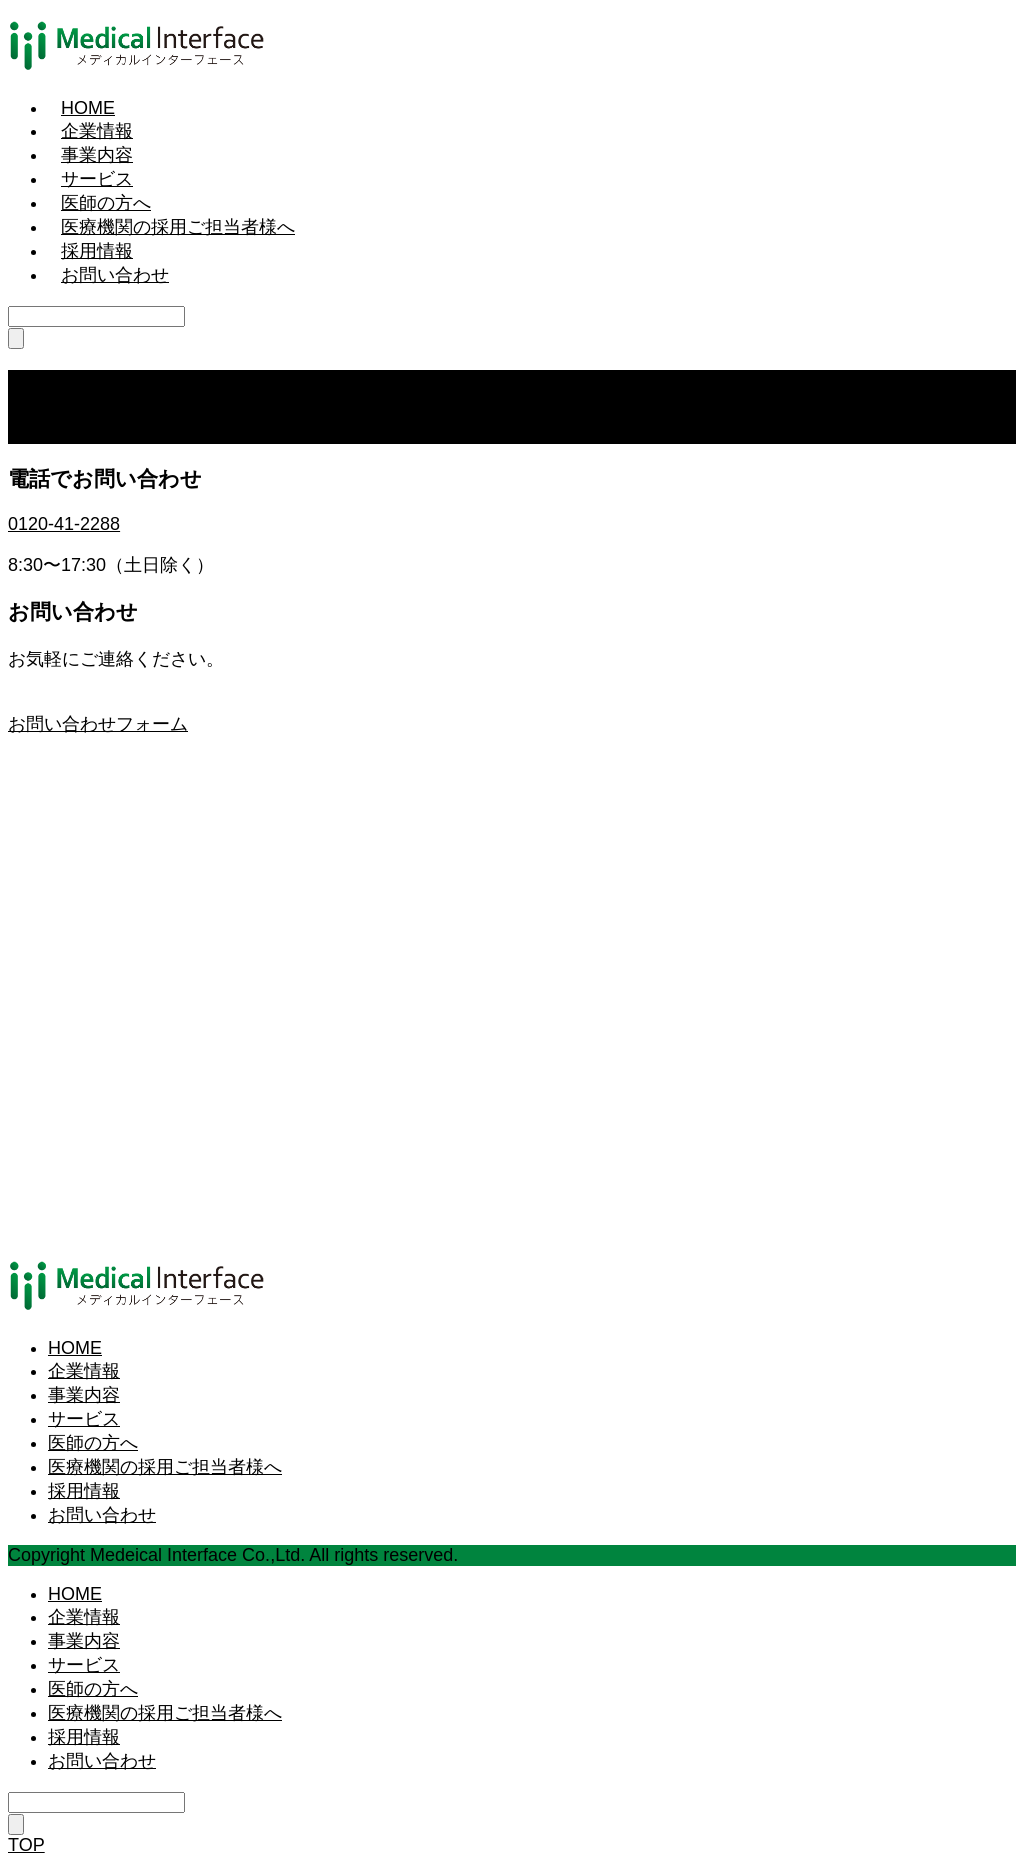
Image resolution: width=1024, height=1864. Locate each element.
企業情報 (97, 131)
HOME (88, 108)
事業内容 (97, 155)
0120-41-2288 (64, 524)
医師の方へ (106, 203)
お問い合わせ (115, 275)
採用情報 (97, 251)
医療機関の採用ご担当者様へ (178, 227)
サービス (97, 179)
